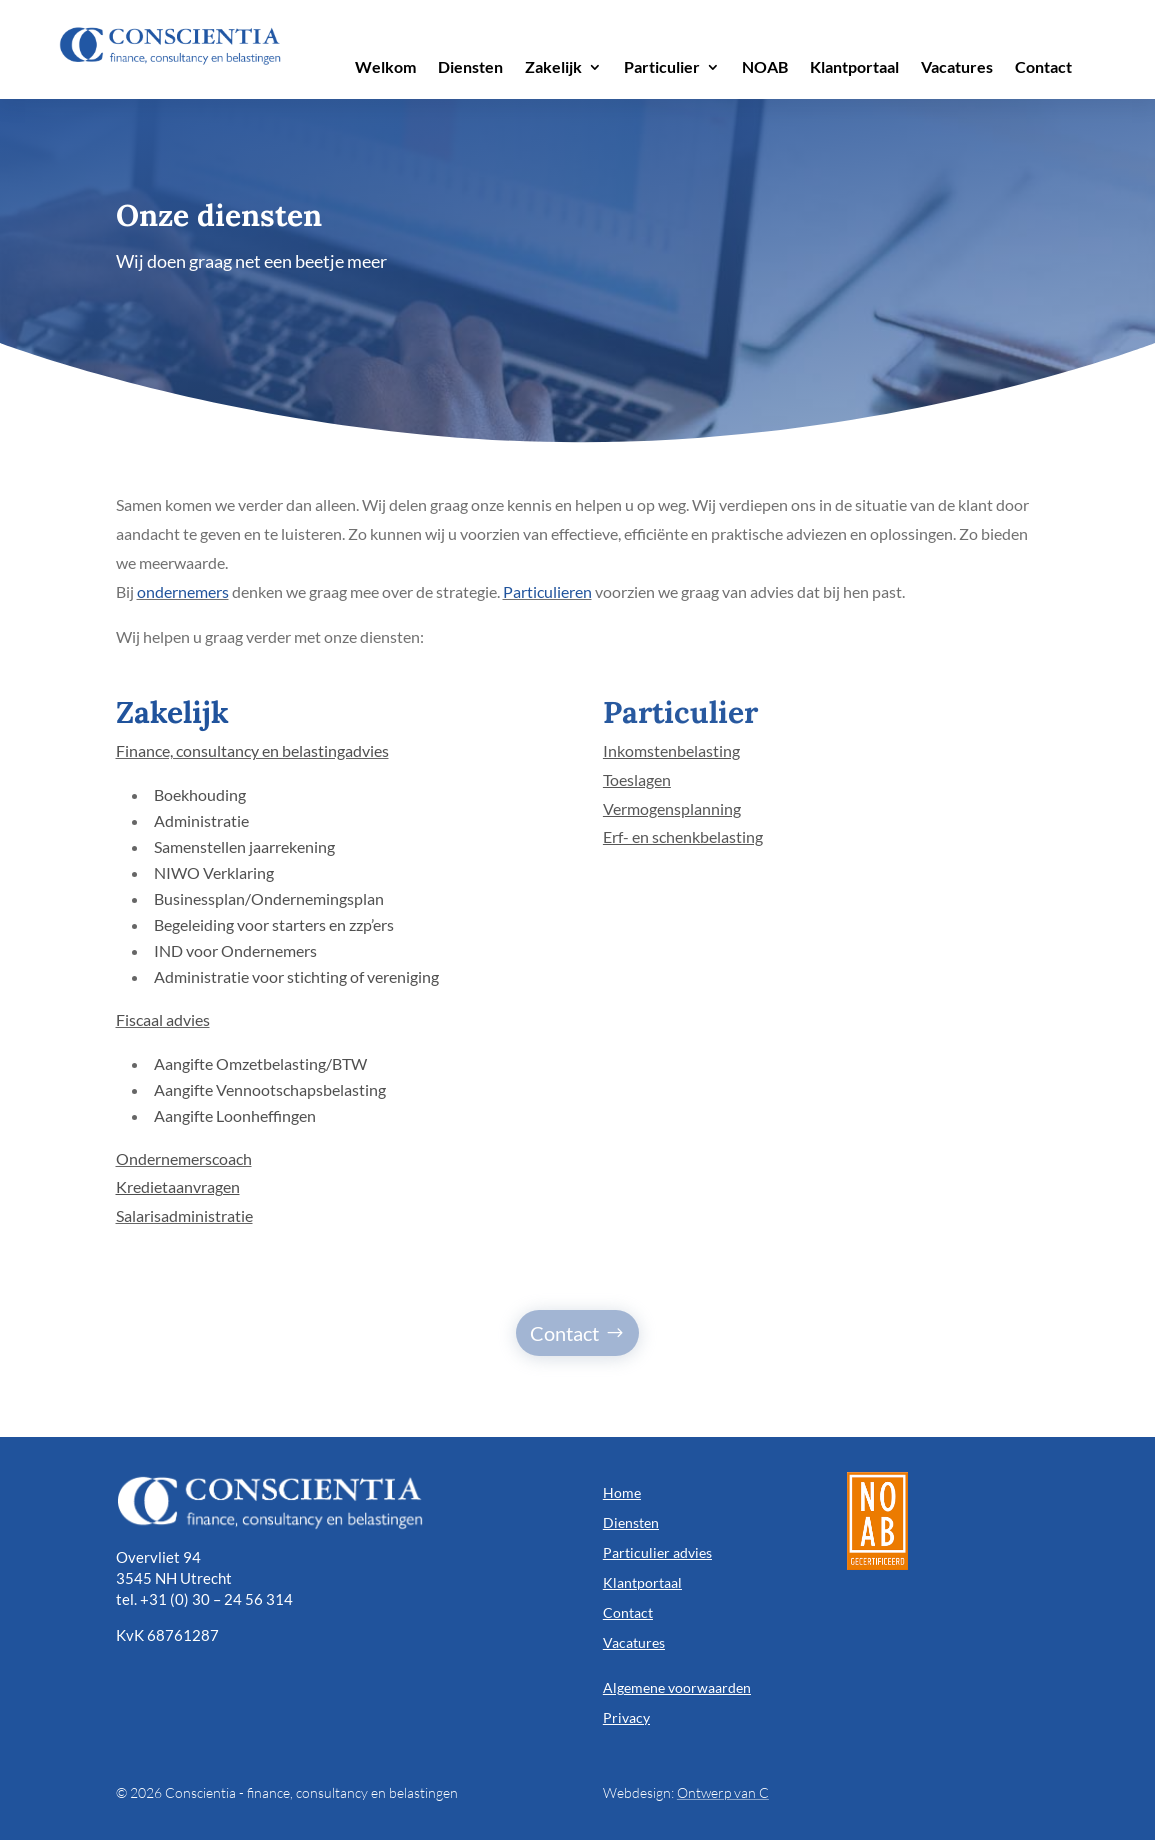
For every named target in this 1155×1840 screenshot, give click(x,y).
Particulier (662, 68)
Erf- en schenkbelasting (683, 836)
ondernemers (183, 591)
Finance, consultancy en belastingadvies (252, 750)
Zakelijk (553, 68)
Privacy (626, 1717)
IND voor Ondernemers (235, 950)
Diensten (470, 68)
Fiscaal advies (163, 1019)
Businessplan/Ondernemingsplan (269, 898)
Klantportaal (854, 68)
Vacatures (957, 68)
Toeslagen (637, 779)
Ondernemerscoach (184, 1158)
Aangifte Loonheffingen (235, 1115)
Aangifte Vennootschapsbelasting (270, 1089)
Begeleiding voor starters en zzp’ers (274, 924)
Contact (1043, 68)
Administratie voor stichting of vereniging (296, 976)
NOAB (765, 68)
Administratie (201, 820)
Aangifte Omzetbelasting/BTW (260, 1063)
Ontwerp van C (723, 1792)
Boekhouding (200, 794)
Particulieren (547, 591)
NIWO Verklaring (214, 872)
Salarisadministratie (184, 1215)
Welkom (385, 68)
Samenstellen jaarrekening (244, 846)
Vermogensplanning (672, 808)
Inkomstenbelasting (671, 750)
